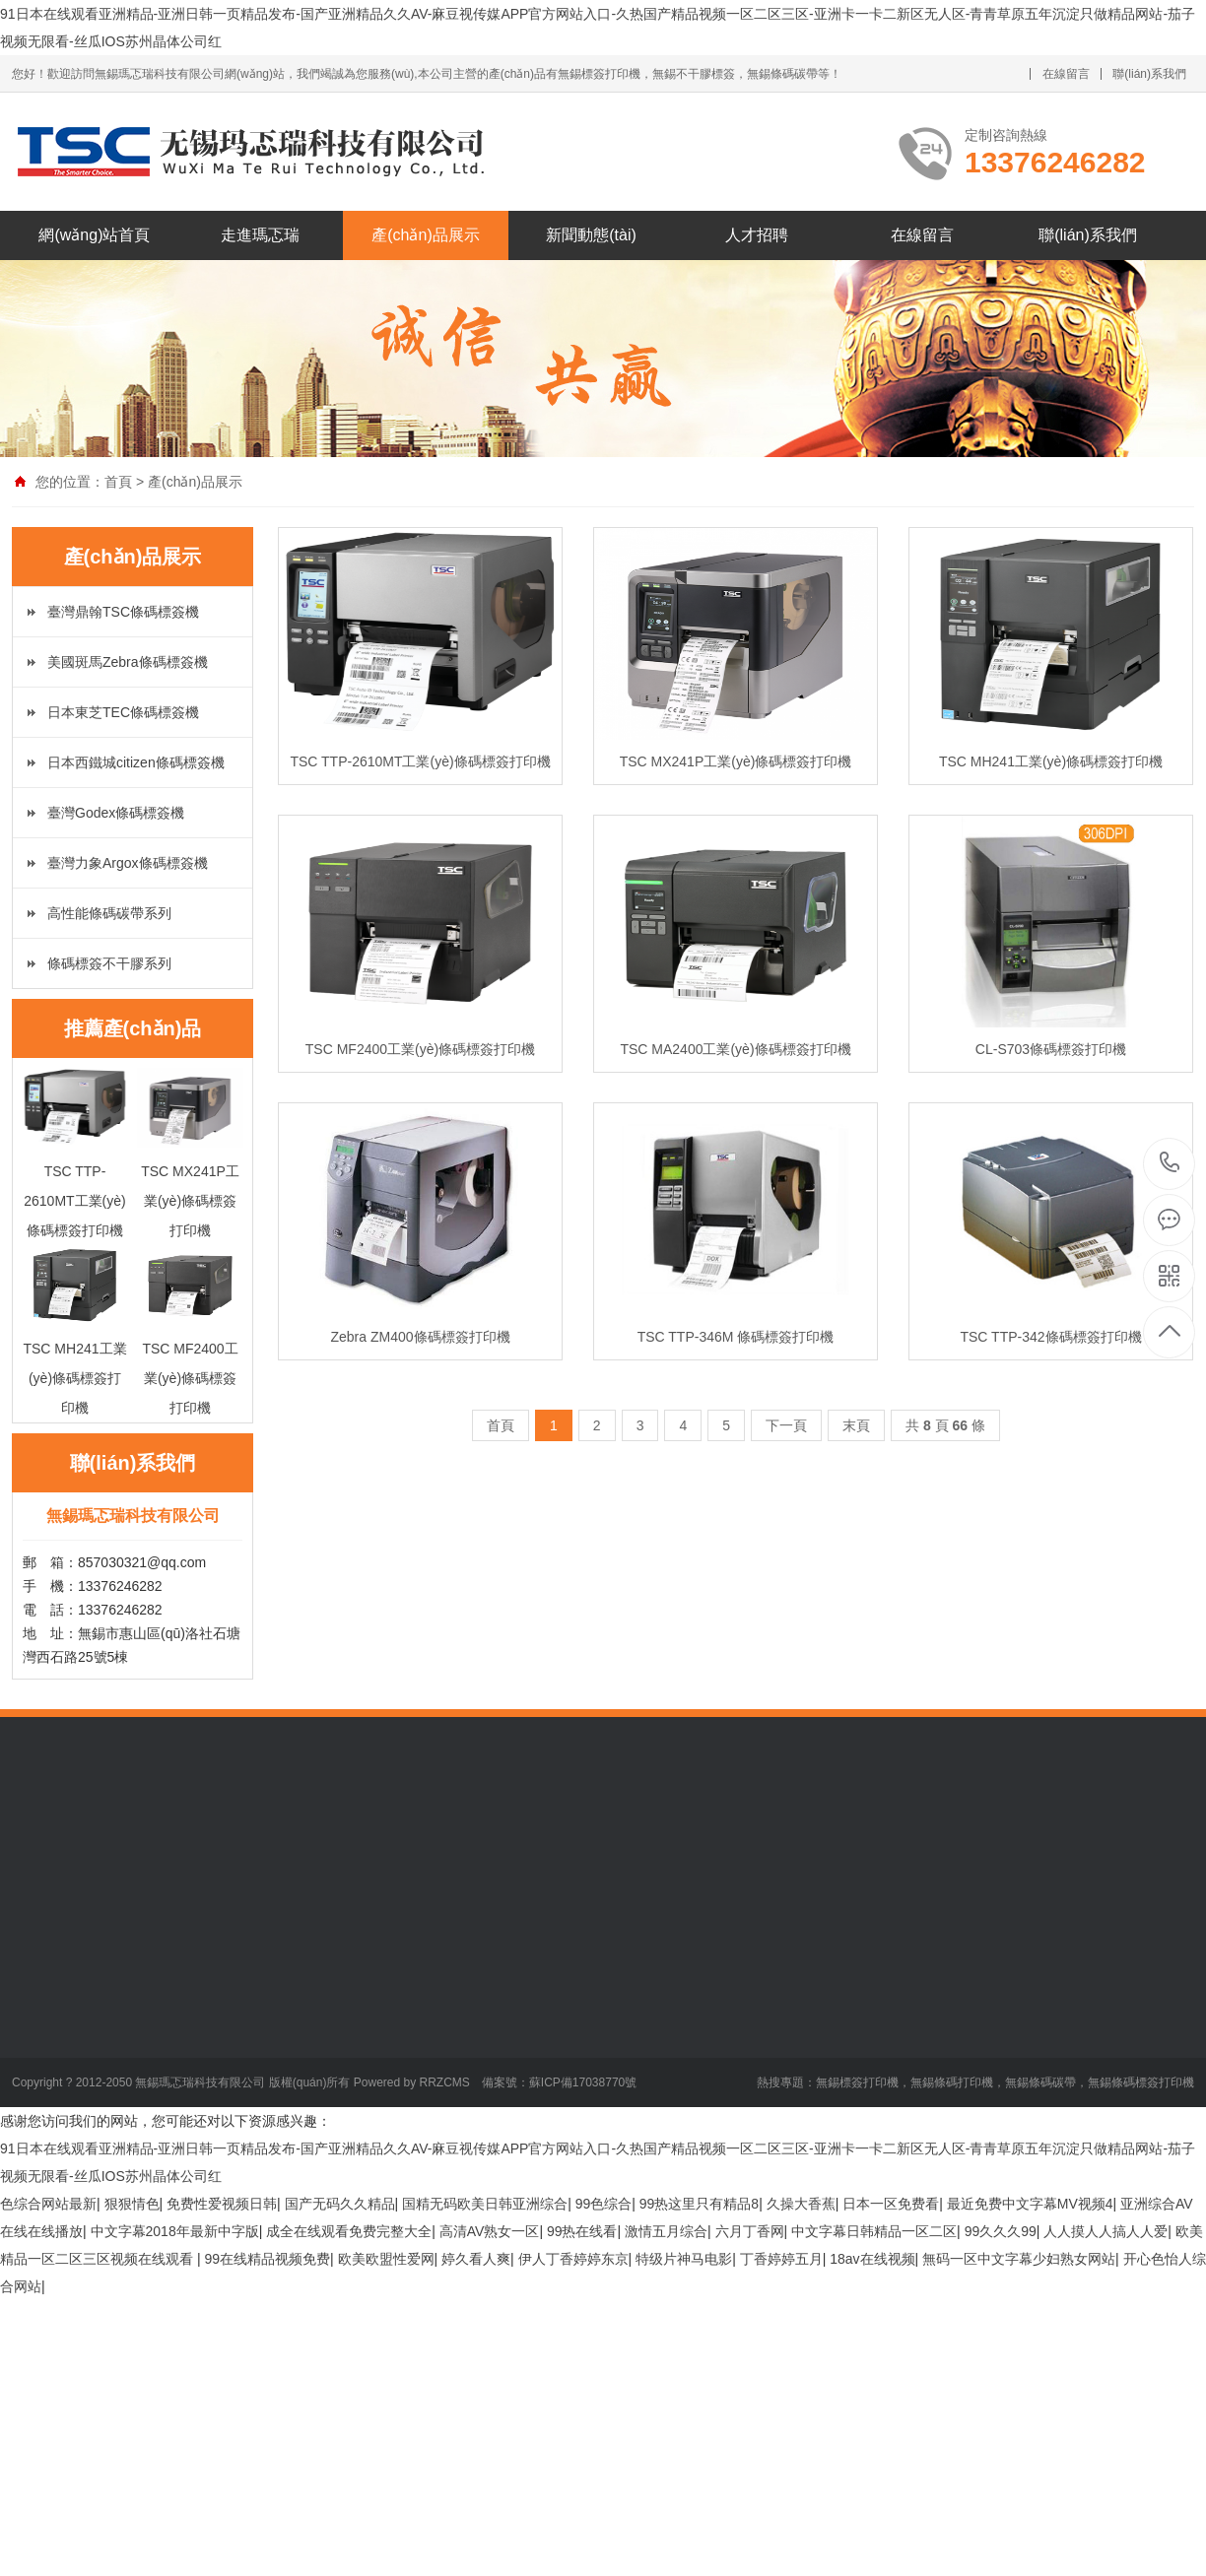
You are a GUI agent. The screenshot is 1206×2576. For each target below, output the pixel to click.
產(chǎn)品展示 (425, 235)
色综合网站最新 (48, 2204)
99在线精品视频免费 (267, 2259)
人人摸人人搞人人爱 (1105, 2231)
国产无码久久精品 (340, 2204)
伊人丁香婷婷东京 (573, 2259)
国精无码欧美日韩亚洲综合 (485, 2204)
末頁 (856, 1425)
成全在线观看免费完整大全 (349, 2231)
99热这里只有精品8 (699, 2204)
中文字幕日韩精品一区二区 (874, 2231)
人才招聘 (756, 235)
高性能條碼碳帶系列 (109, 913)
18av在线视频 (872, 2259)
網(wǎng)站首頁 (94, 235)
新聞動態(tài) (591, 235)
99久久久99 (1001, 2231)
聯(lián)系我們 (1149, 74)
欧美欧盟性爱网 (386, 2259)
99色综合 (604, 2204)
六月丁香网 (749, 2231)
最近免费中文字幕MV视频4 (1030, 2204)
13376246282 (1170, 1163)
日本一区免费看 (890, 2204)
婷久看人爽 (475, 2259)
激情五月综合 (666, 2231)
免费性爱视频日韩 (222, 2204)
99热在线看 (582, 2231)
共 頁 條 (945, 1425)
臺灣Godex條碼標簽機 (115, 813)
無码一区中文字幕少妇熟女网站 (1018, 2259)
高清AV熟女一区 (489, 2231)
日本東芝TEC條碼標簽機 (123, 712)
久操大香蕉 (801, 2204)
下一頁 (786, 1425)
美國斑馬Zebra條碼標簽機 (127, 662)
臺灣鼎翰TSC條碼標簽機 (123, 612)
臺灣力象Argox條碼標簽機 (127, 863)
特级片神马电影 (684, 2259)
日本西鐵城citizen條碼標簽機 (136, 762)
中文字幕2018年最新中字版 (175, 2231)
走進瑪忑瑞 (260, 235)
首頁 (118, 482)
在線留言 (1066, 74)
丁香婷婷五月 (781, 2259)
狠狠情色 (132, 2204)
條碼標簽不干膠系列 (109, 963)
